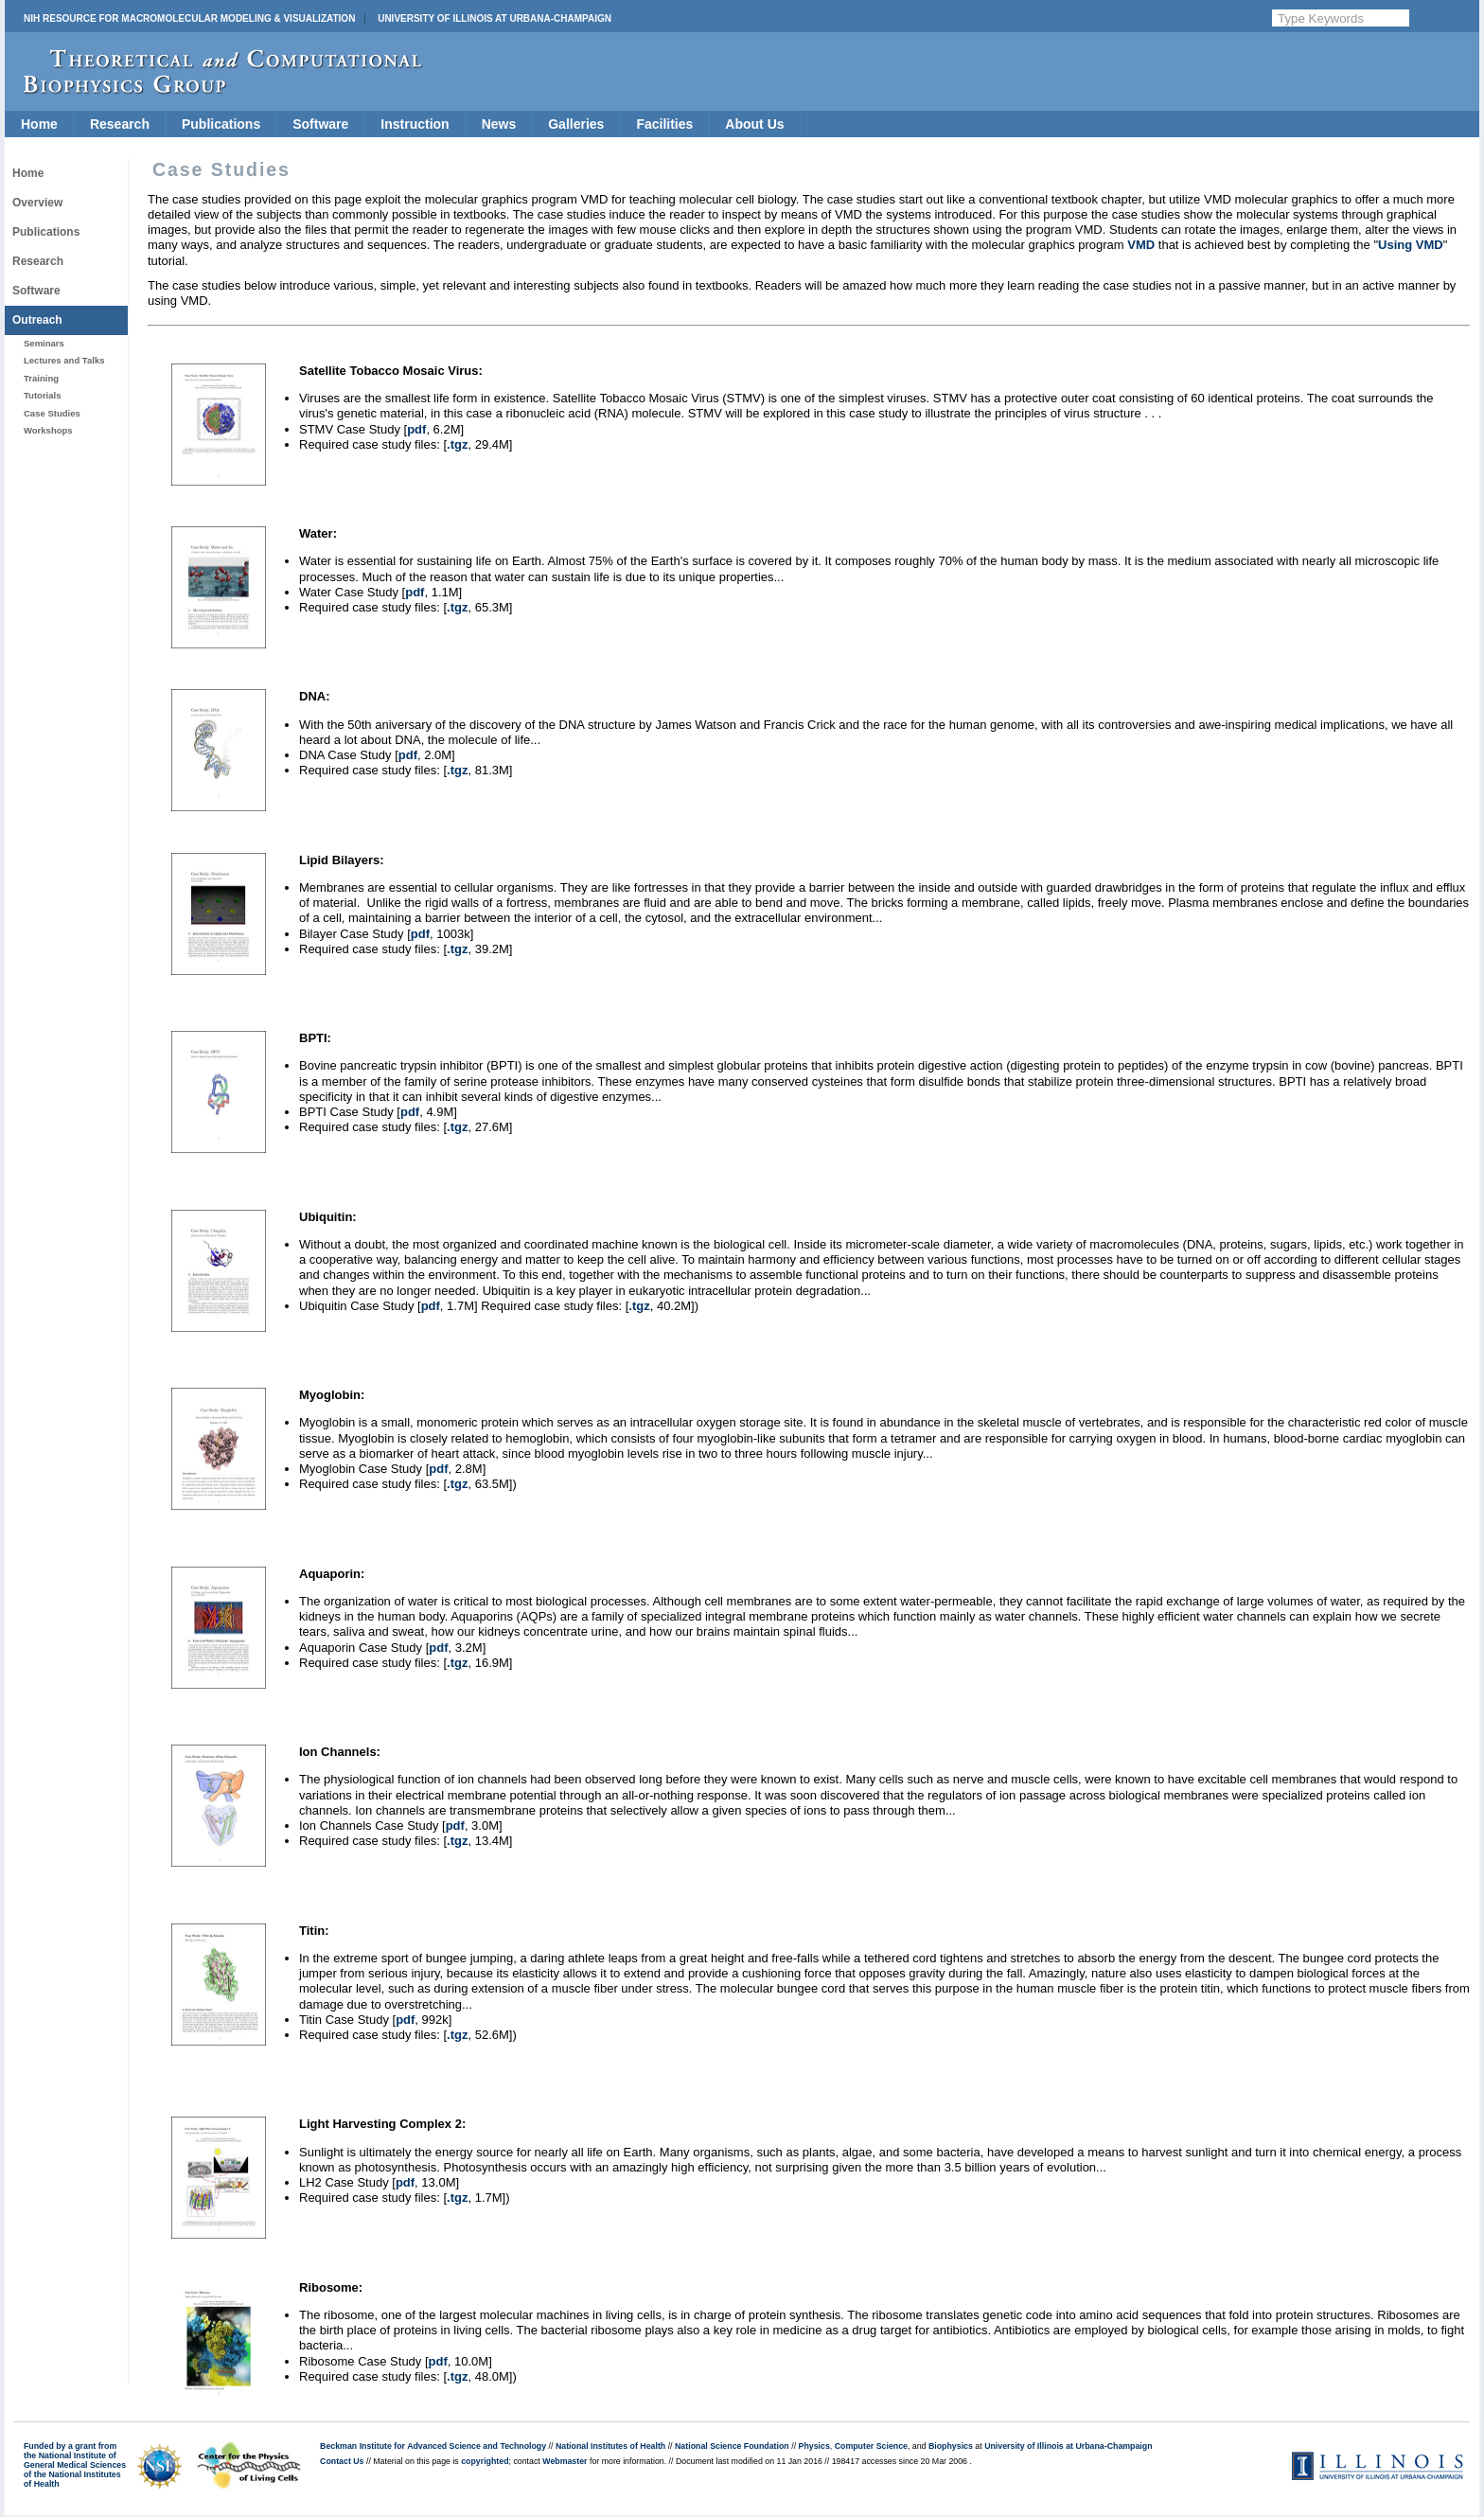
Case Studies (52, 413)
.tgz (457, 444)
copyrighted (484, 2461)
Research (120, 124)
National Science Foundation (732, 2446)
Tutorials (42, 395)
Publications (221, 124)
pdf (416, 429)
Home (39, 124)
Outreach (37, 320)
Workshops (48, 430)
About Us (754, 124)
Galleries (576, 124)
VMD (1141, 245)
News (499, 124)
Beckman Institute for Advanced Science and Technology (433, 2446)
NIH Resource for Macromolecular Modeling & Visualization (189, 18)
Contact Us (341, 2461)
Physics (814, 2446)
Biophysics (950, 2446)
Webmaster (564, 2461)
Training (41, 378)
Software (320, 124)
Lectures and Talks (64, 360)
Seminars (44, 343)
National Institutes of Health (610, 2446)
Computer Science (871, 2446)
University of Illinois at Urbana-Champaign (494, 18)
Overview (37, 202)
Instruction (414, 124)
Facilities (664, 124)
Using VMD (1410, 245)
